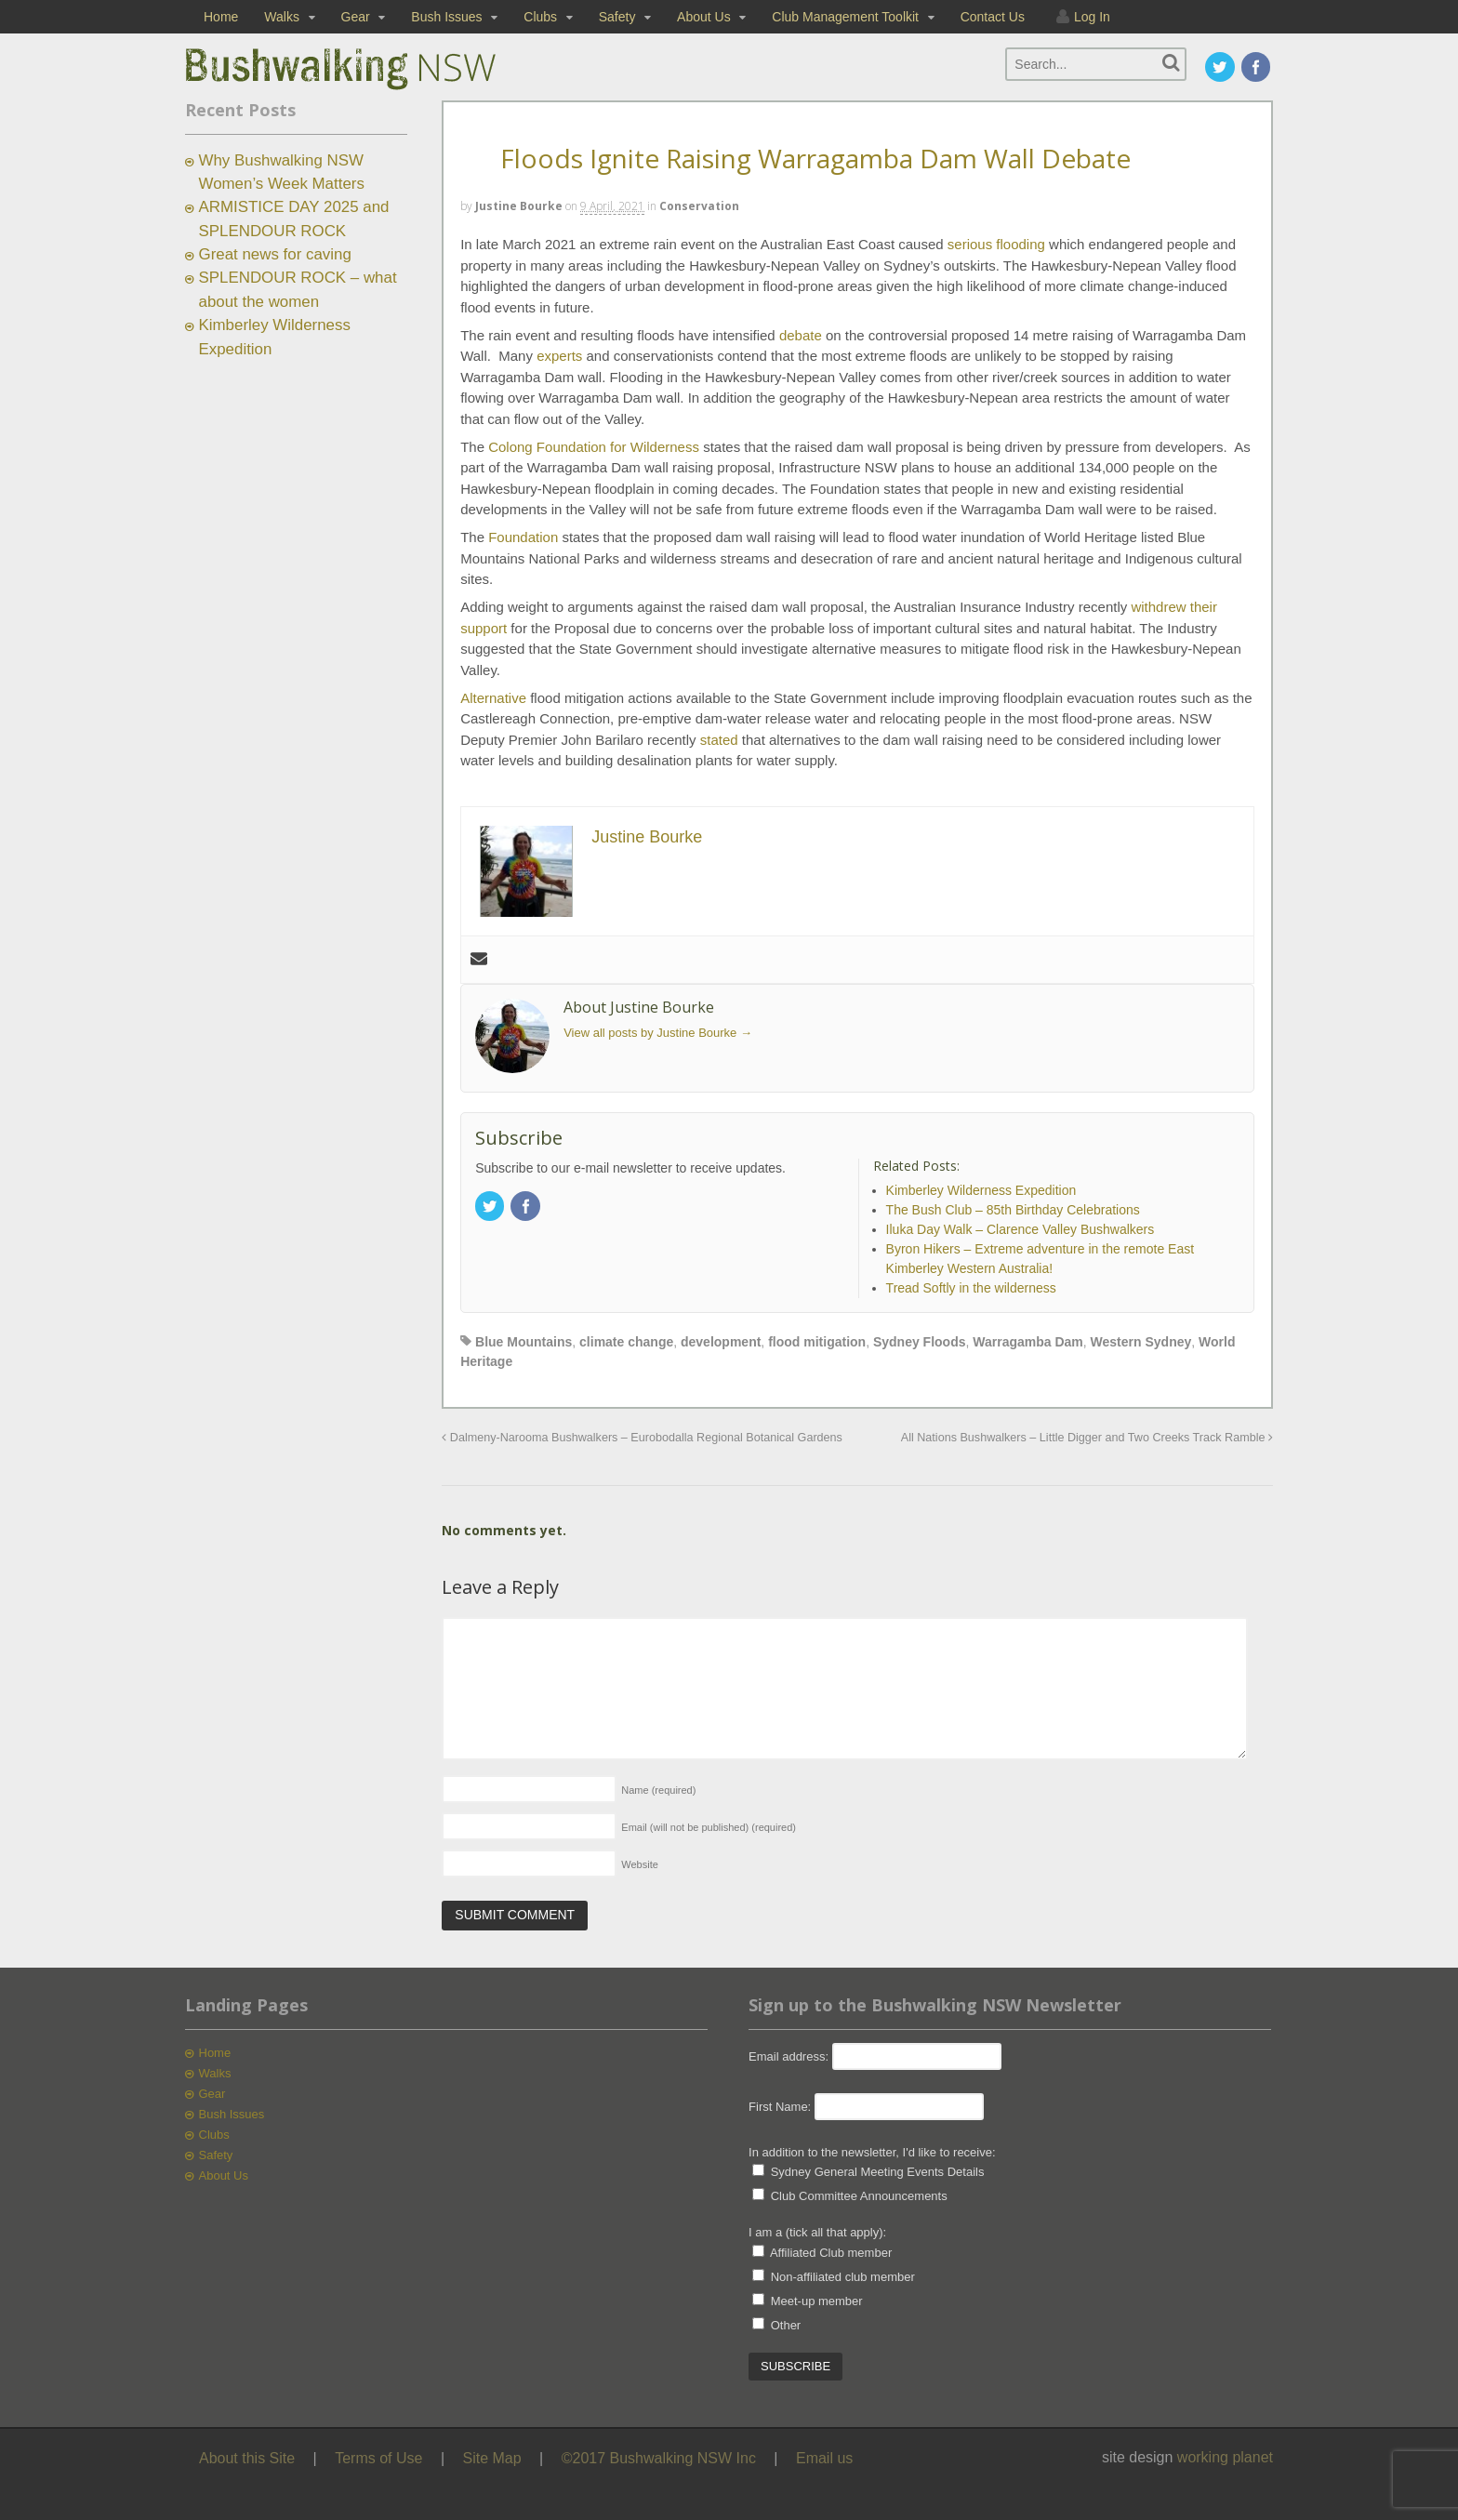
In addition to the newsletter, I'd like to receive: (872, 2152)
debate (800, 335)
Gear (355, 16)
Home (221, 16)
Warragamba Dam (1028, 1341)
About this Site (247, 2458)
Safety (617, 16)
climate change (626, 1341)
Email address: (790, 2056)
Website (639, 1864)
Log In (1092, 16)
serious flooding (996, 244)
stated (719, 740)
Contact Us (993, 16)
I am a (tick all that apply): (817, 2232)
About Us (704, 16)
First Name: (780, 2107)
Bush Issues (446, 16)
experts (559, 356)
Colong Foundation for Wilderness (593, 447)
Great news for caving (275, 254)
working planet (1225, 2457)
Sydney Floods (919, 1341)
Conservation (699, 206)
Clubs (540, 16)
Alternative (493, 698)
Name (658, 1790)
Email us (824, 2458)
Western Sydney (1141, 1341)
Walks (281, 16)
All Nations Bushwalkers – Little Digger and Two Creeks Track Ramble (1087, 1437)
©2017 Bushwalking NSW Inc (659, 2458)
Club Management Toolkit (845, 16)
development (721, 1341)
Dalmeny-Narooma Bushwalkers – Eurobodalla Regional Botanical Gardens (642, 1437)
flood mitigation (817, 1341)
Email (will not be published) (708, 1827)
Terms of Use (378, 2458)
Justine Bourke (519, 206)
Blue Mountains (523, 1341)
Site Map (492, 2458)
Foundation (523, 537)
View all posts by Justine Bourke (657, 1033)
